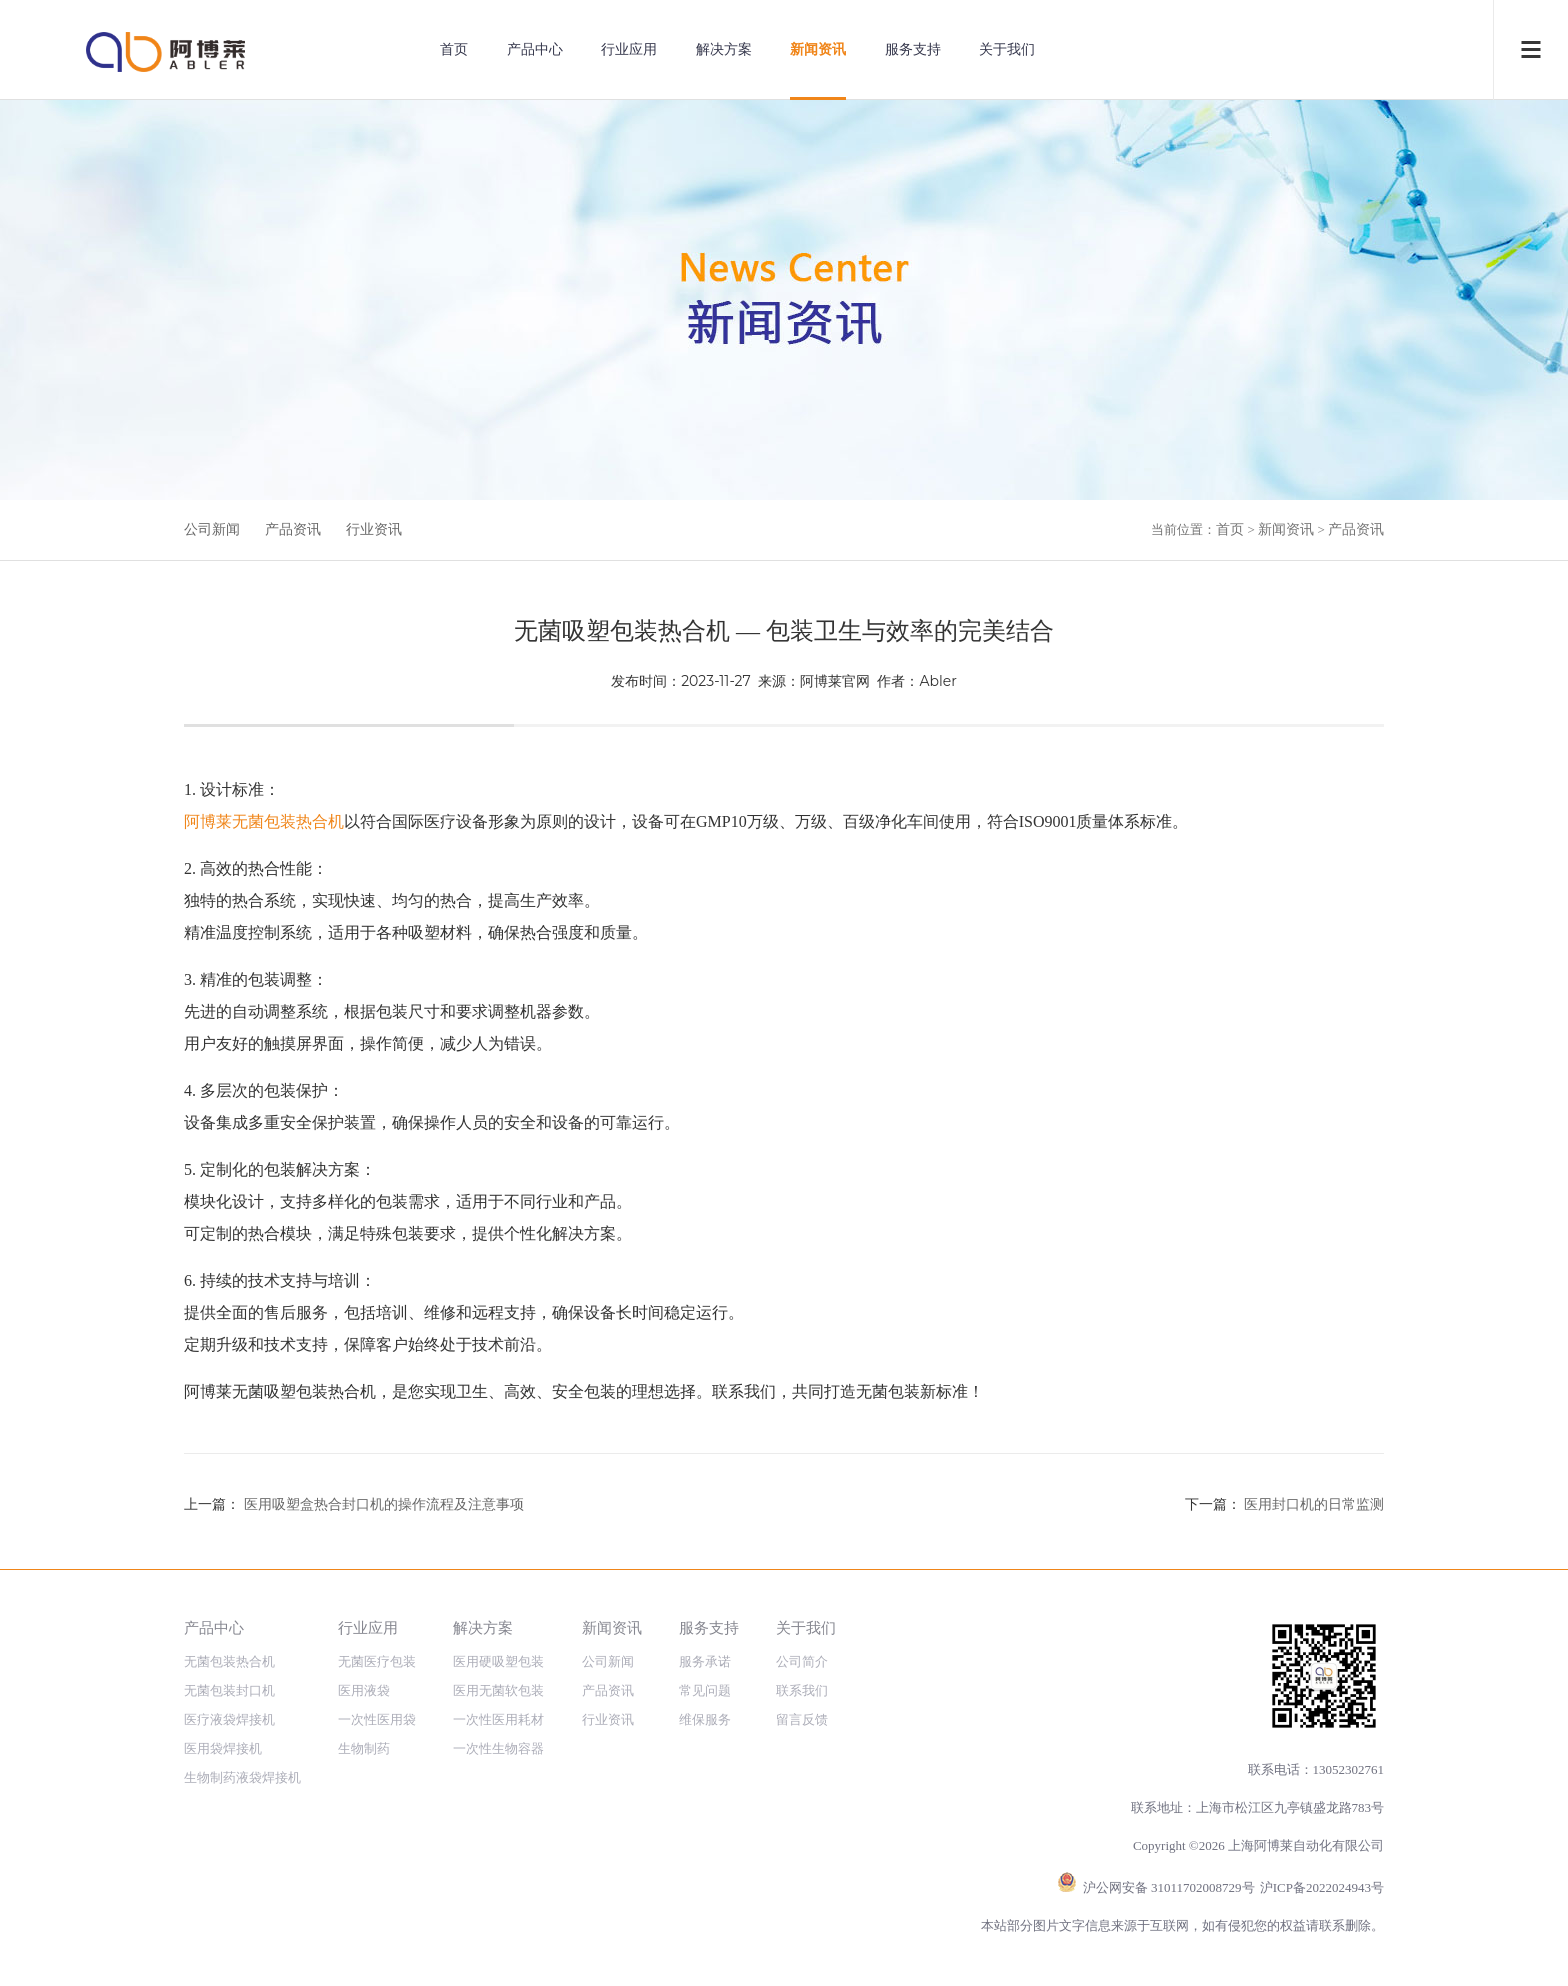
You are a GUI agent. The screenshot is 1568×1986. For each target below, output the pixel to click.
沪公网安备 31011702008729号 (1169, 1887)
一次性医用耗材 (498, 1719)
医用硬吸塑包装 (498, 1661)
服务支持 (913, 49)
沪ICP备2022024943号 (1322, 1887)
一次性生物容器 (498, 1748)
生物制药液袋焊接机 (242, 1777)
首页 (454, 49)
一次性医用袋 (377, 1719)
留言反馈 (802, 1719)
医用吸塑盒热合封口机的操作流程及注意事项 (384, 1504)
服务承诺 (705, 1661)
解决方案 (724, 49)
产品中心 (535, 49)
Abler (937, 681)
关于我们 (1007, 49)
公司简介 (802, 1661)
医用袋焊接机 (223, 1748)
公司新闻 (212, 529)
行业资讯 (374, 529)
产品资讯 (293, 529)
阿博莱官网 (835, 681)
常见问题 (705, 1690)
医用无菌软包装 (498, 1690)
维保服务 (705, 1719)
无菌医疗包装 (377, 1661)
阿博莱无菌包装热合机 (264, 821)
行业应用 (629, 49)
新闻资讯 (818, 49)
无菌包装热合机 (229, 1661)
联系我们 (802, 1690)
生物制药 (364, 1748)
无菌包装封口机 (229, 1690)
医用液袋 (364, 1690)
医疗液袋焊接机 (229, 1719)
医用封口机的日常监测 (1314, 1504)
